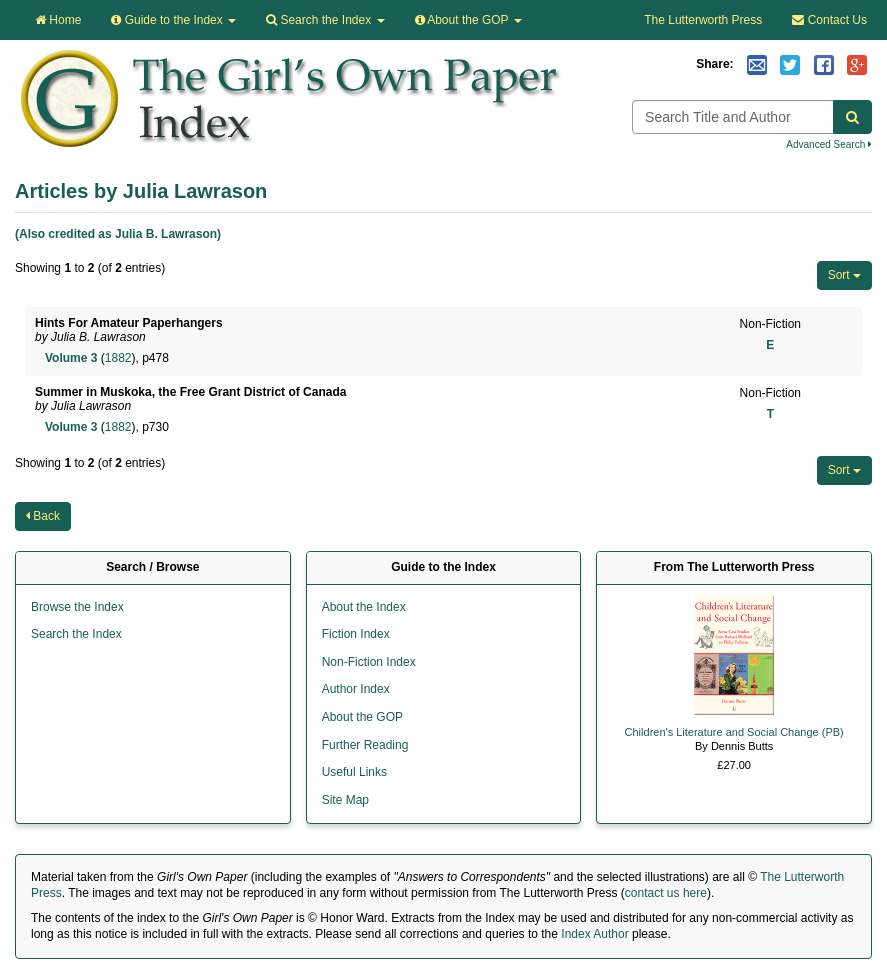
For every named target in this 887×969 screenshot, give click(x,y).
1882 (118, 358)
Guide (173, 20)
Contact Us (829, 20)
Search (325, 20)
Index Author (594, 934)
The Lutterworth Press (703, 20)
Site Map (345, 800)
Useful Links (354, 772)
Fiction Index (356, 634)
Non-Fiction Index (369, 662)
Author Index (356, 689)
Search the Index (76, 634)
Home (58, 20)
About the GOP (468, 20)
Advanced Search (829, 144)
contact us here (666, 893)
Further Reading (365, 745)
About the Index (364, 607)
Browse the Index (77, 607)
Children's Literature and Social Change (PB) (734, 732)
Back (43, 516)
